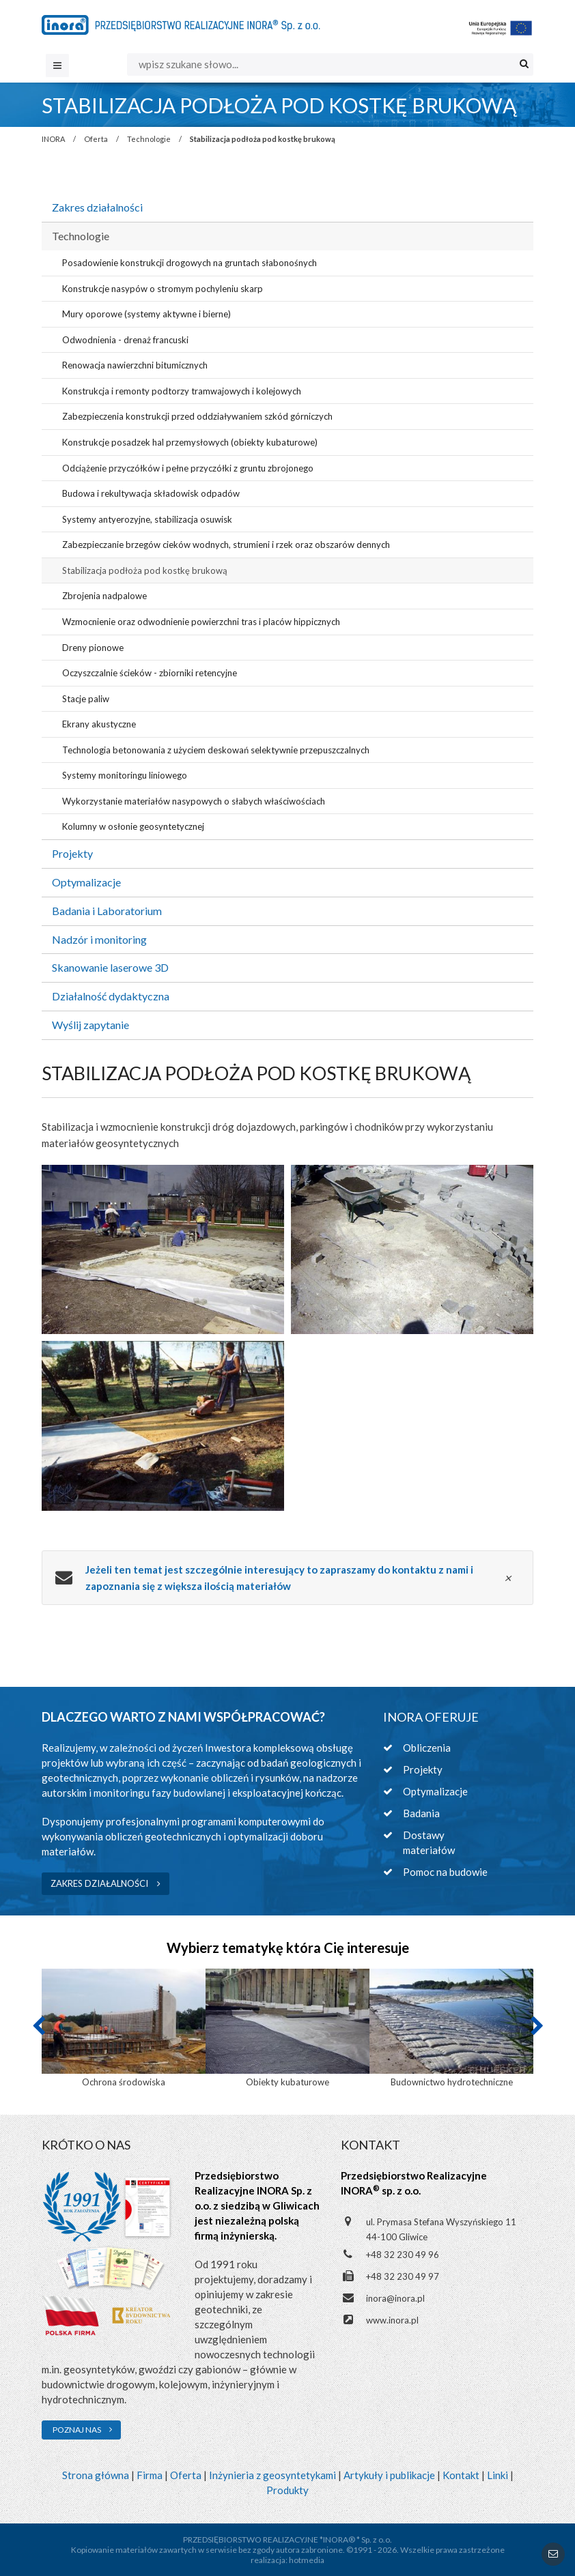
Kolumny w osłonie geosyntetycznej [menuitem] (133, 826)
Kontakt (461, 2475)
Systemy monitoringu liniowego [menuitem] (124, 775)
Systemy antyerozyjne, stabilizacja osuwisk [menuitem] (147, 519)
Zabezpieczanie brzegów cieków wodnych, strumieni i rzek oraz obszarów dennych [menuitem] (226, 544)
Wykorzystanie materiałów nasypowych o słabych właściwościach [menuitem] (193, 801)
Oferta (96, 138)
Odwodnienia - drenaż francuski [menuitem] (125, 339)
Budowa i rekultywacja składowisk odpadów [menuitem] (151, 493)
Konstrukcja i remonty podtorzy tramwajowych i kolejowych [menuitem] (181, 391)
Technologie (149, 138)
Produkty (287, 2490)
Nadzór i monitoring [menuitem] (99, 939)
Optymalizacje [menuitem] (86, 881)
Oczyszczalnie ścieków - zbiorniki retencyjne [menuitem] (149, 672)
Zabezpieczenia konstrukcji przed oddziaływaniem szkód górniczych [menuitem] (197, 416)
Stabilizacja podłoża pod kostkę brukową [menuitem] (144, 570)
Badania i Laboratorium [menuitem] (107, 910)
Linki (497, 2475)
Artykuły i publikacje (389, 2475)
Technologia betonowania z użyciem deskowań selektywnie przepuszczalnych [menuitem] (215, 749)
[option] (124, 2029)
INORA (53, 138)
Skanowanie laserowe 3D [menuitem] (110, 967)
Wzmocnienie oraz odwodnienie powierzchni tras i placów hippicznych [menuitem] (201, 621)
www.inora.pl (392, 2320)
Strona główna (95, 2475)
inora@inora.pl (395, 2298)
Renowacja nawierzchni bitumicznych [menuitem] (135, 365)
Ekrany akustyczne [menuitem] (99, 724)
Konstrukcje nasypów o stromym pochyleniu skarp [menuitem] (162, 288)
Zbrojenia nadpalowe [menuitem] (104, 595)
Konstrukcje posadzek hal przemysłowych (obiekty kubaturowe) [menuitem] (190, 442)
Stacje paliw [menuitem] (85, 698)
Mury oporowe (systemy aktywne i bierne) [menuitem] (146, 313)
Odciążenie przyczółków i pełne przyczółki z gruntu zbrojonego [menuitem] (187, 468)
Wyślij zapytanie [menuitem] (90, 1024)
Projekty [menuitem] (72, 853)
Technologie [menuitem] (80, 235)
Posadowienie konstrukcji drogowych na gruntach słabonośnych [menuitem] (189, 262)
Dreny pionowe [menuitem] (93, 647)
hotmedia (306, 2560)
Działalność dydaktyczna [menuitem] (110, 995)
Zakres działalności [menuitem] (97, 207)
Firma (150, 2475)
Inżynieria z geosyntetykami (272, 2475)
